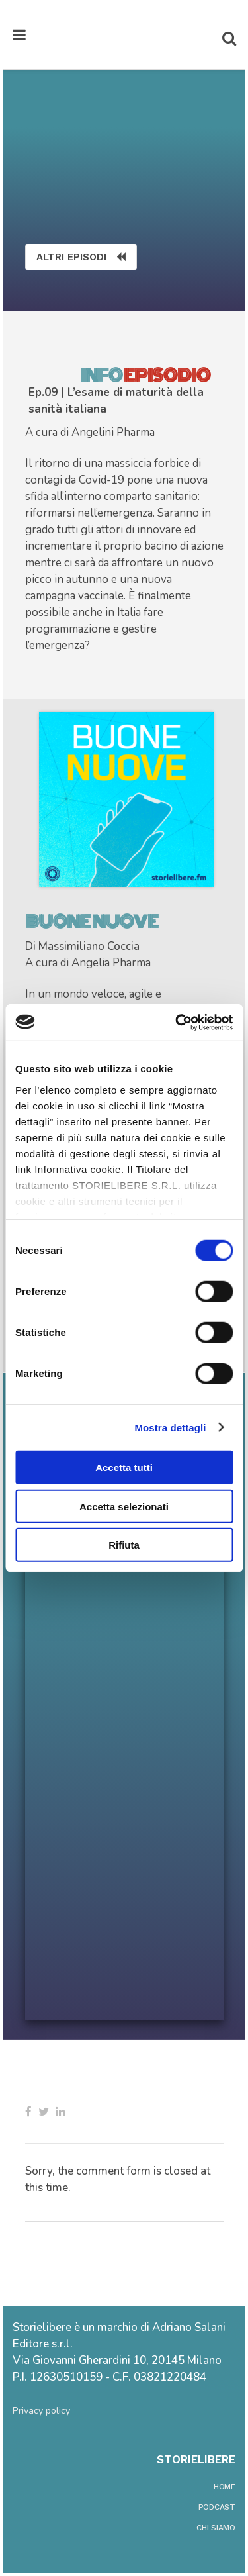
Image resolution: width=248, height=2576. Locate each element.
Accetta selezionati (124, 1506)
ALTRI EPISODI (81, 257)
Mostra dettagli (170, 1427)
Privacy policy (41, 2410)
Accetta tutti (124, 1467)
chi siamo (215, 2527)
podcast (216, 2507)
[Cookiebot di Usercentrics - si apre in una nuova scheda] (176, 1022)
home (224, 2486)
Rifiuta (124, 1545)
